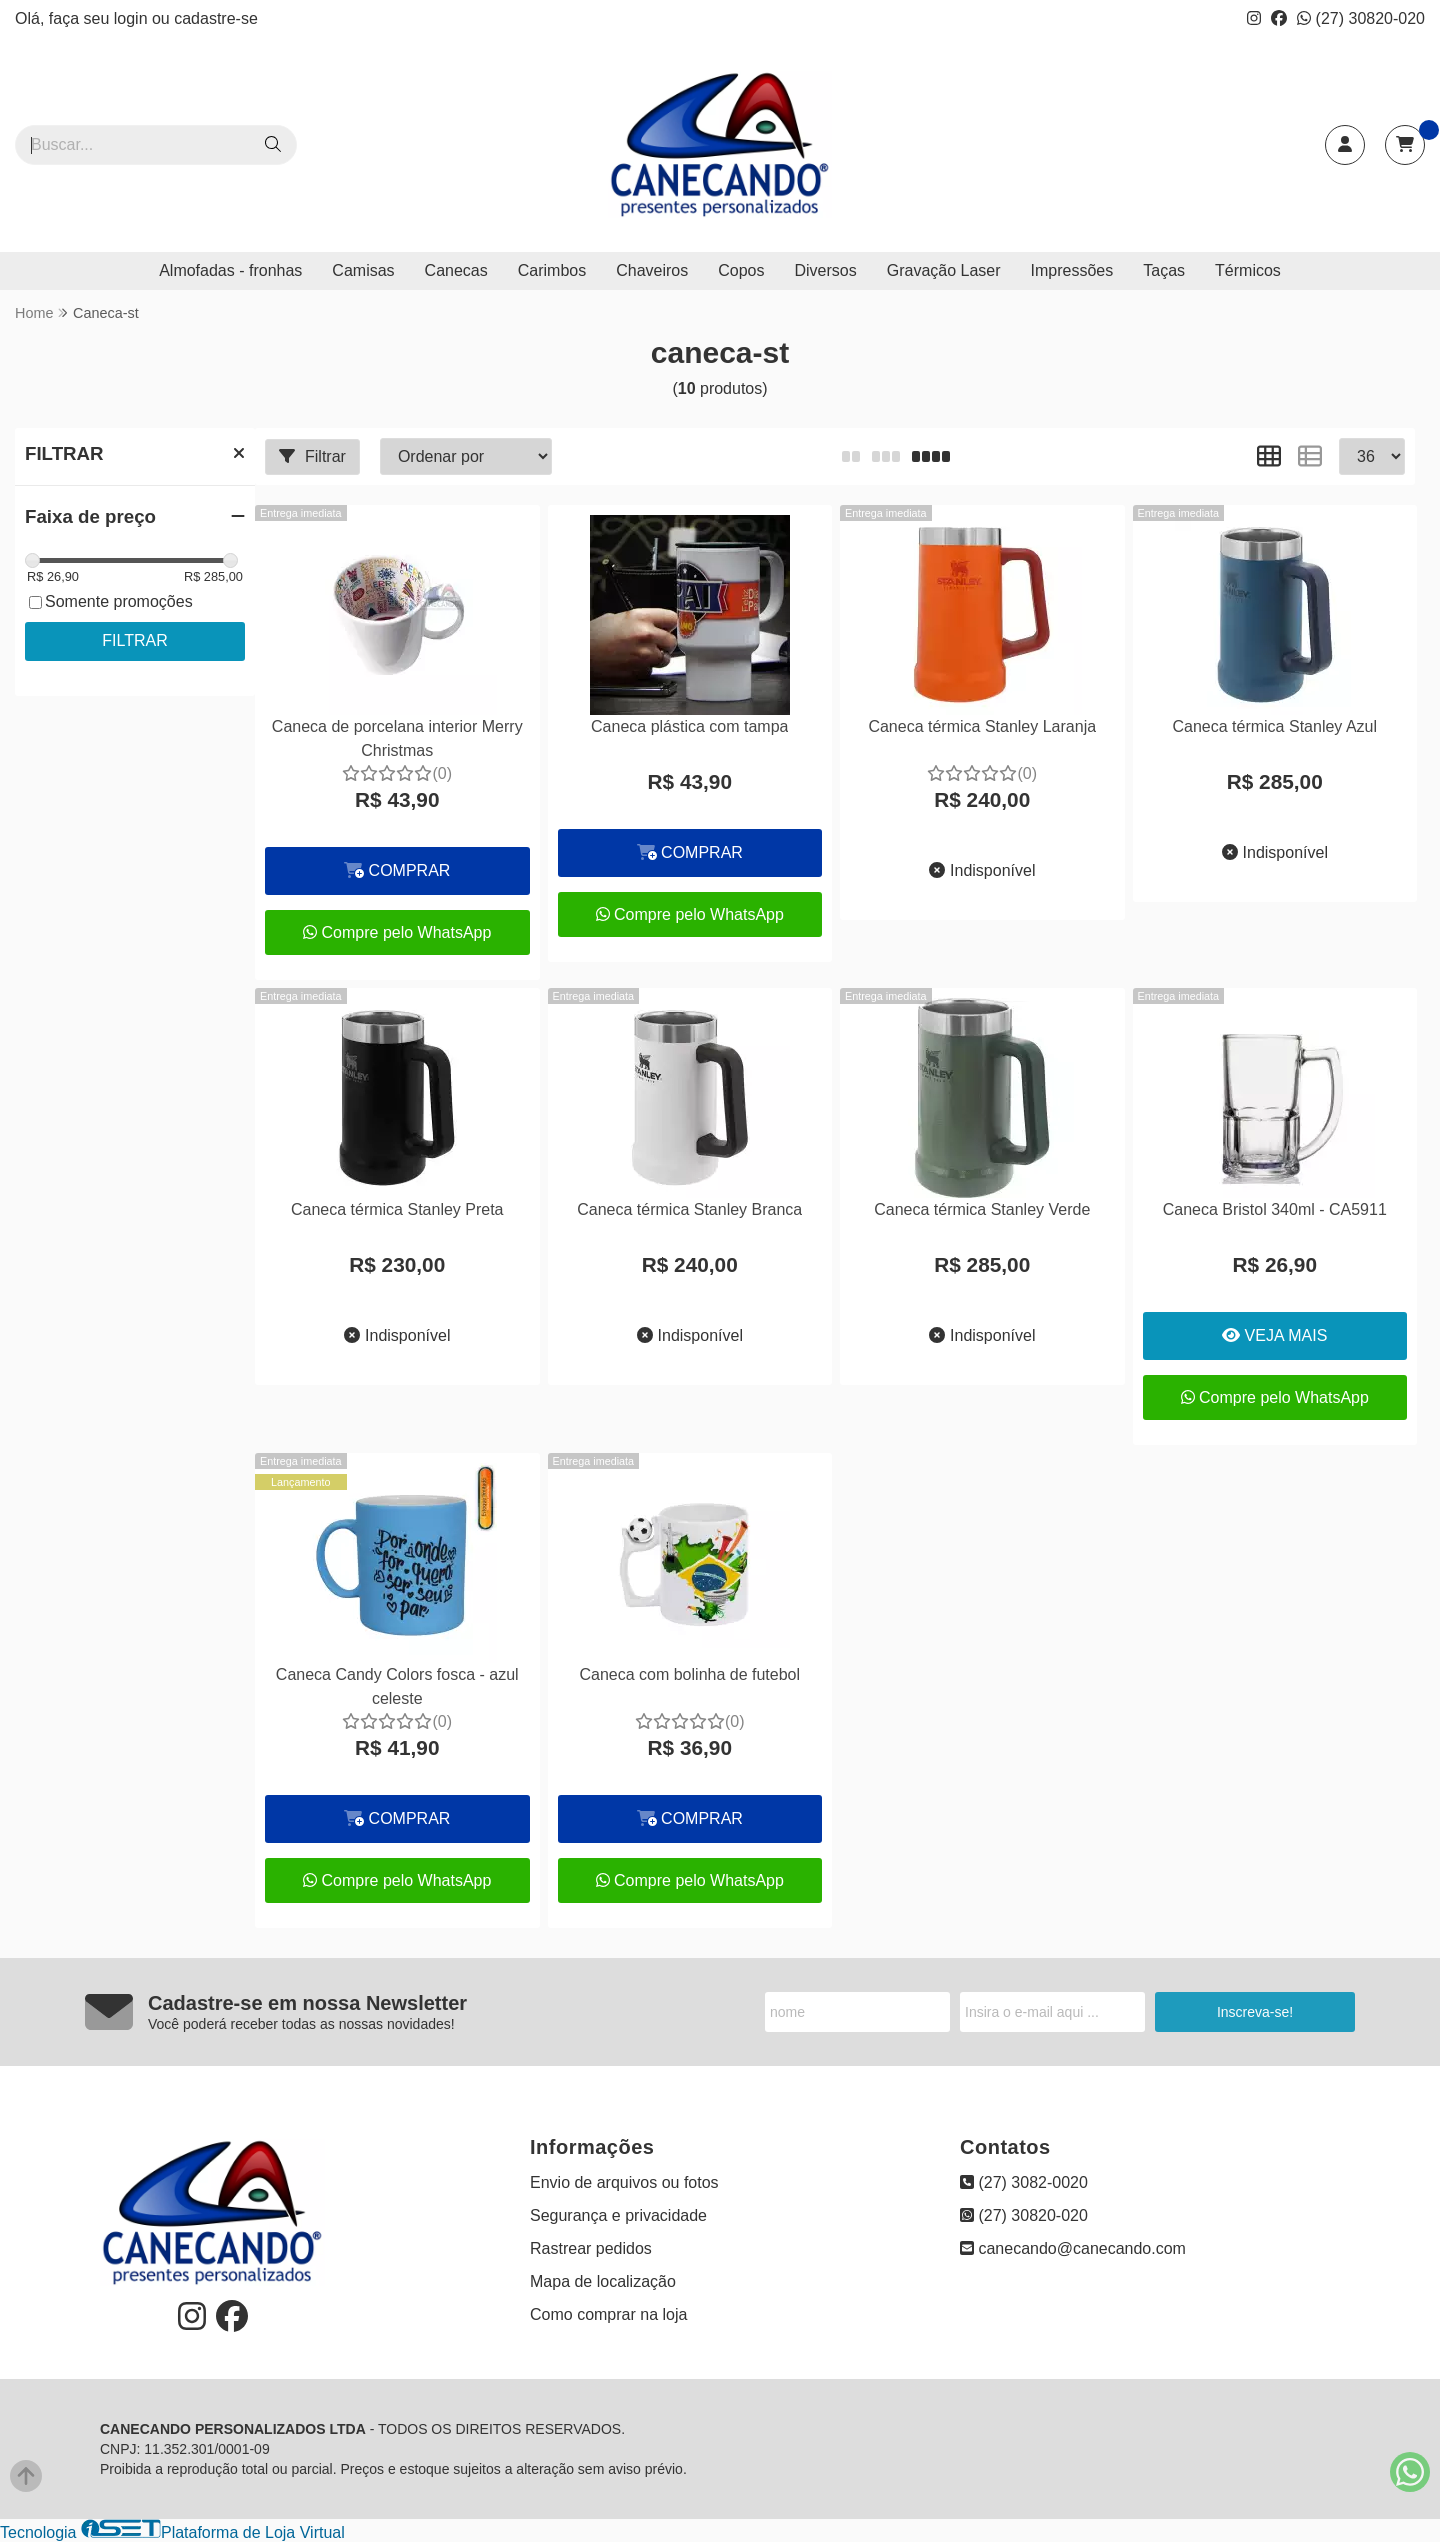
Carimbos (552, 270)
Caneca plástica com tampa (689, 726)
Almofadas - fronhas (230, 270)
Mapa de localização (603, 2281)
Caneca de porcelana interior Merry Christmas (397, 738)
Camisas (363, 270)
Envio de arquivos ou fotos (624, 2182)
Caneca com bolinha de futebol (689, 1674)
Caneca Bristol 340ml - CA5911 (1275, 1209)
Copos (741, 270)
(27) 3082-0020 (1024, 2182)
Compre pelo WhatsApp (397, 932)
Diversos (825, 270)
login (133, 18)
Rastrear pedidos (591, 2248)
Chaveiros (652, 270)
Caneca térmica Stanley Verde (982, 1209)
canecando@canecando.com (1073, 2248)
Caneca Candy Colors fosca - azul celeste (397, 1686)
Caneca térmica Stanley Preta (397, 1209)
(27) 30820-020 (1361, 18)
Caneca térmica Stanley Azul (1274, 726)
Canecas (456, 270)
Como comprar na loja (608, 2314)
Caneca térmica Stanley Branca (689, 1209)
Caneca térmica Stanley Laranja (982, 726)
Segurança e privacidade (618, 2215)
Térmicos (1248, 270)
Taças (1164, 270)
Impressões (1072, 270)
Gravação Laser (944, 270)
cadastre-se (216, 18)
